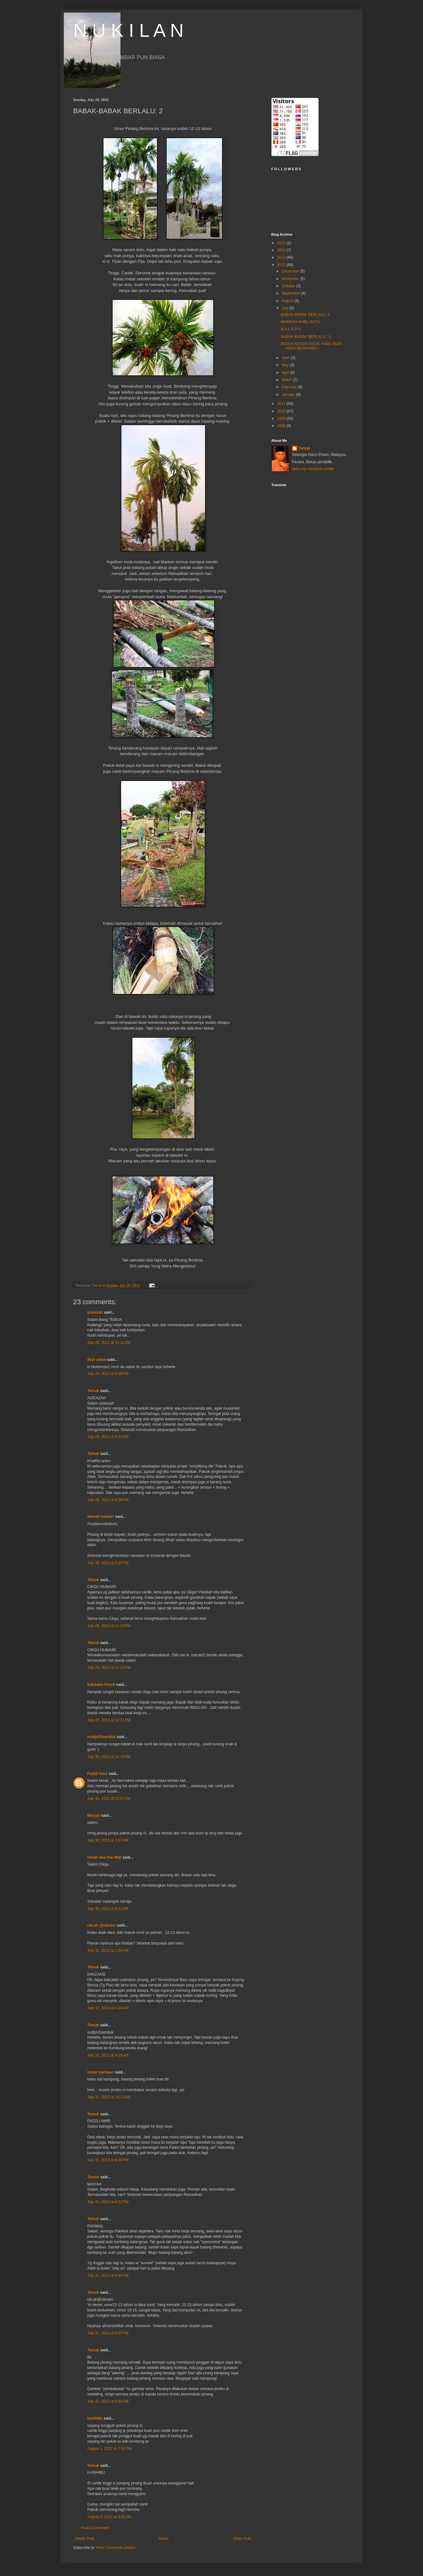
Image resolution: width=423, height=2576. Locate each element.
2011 (282, 403)
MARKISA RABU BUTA (300, 322)
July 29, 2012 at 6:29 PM (108, 1500)
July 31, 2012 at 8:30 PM (108, 2160)
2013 (282, 257)
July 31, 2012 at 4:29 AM (107, 2055)
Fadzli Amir (97, 1773)
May (285, 365)
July (285, 308)
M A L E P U (291, 329)
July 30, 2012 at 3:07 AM (107, 1840)
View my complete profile (313, 469)
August (287, 301)
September (291, 293)
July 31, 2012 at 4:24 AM (107, 2008)
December (290, 271)
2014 (282, 250)
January (288, 394)
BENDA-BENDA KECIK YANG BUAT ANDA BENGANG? (311, 346)
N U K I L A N (128, 30)
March (287, 380)
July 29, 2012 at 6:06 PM (108, 1374)
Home (164, 2538)
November (290, 279)
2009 (282, 418)
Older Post (242, 2538)
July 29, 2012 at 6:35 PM (108, 1563)
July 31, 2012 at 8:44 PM (108, 2275)
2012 (282, 265)
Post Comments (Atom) (116, 2547)
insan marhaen (100, 2072)
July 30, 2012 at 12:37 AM (109, 1798)
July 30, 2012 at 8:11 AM (107, 1908)
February (289, 387)
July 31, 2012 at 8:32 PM (108, 2202)
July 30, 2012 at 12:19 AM (109, 1756)
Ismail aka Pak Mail (104, 1857)
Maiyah (93, 1815)
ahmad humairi (100, 1516)
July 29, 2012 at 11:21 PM (109, 1720)
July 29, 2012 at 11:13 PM (109, 1626)
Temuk (93, 1391)
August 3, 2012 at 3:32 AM (109, 2517)
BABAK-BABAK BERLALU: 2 (305, 314)
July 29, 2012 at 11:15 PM (109, 1667)
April (285, 372)
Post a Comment (95, 2528)
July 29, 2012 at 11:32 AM (109, 1342)
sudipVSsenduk (101, 1737)
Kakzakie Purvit (101, 1684)
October (288, 286)
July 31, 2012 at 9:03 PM (108, 2401)
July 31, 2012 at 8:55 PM (108, 2333)
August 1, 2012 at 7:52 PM (109, 2448)
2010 (282, 411)
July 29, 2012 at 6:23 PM (108, 1436)
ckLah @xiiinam (101, 1925)
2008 (282, 426)
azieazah (95, 1312)
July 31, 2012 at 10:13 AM (109, 2097)
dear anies (96, 1359)
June (286, 358)
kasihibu (95, 2418)
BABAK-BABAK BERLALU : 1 (306, 336)
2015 (282, 243)
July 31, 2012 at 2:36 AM (107, 1950)
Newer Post (84, 2538)
